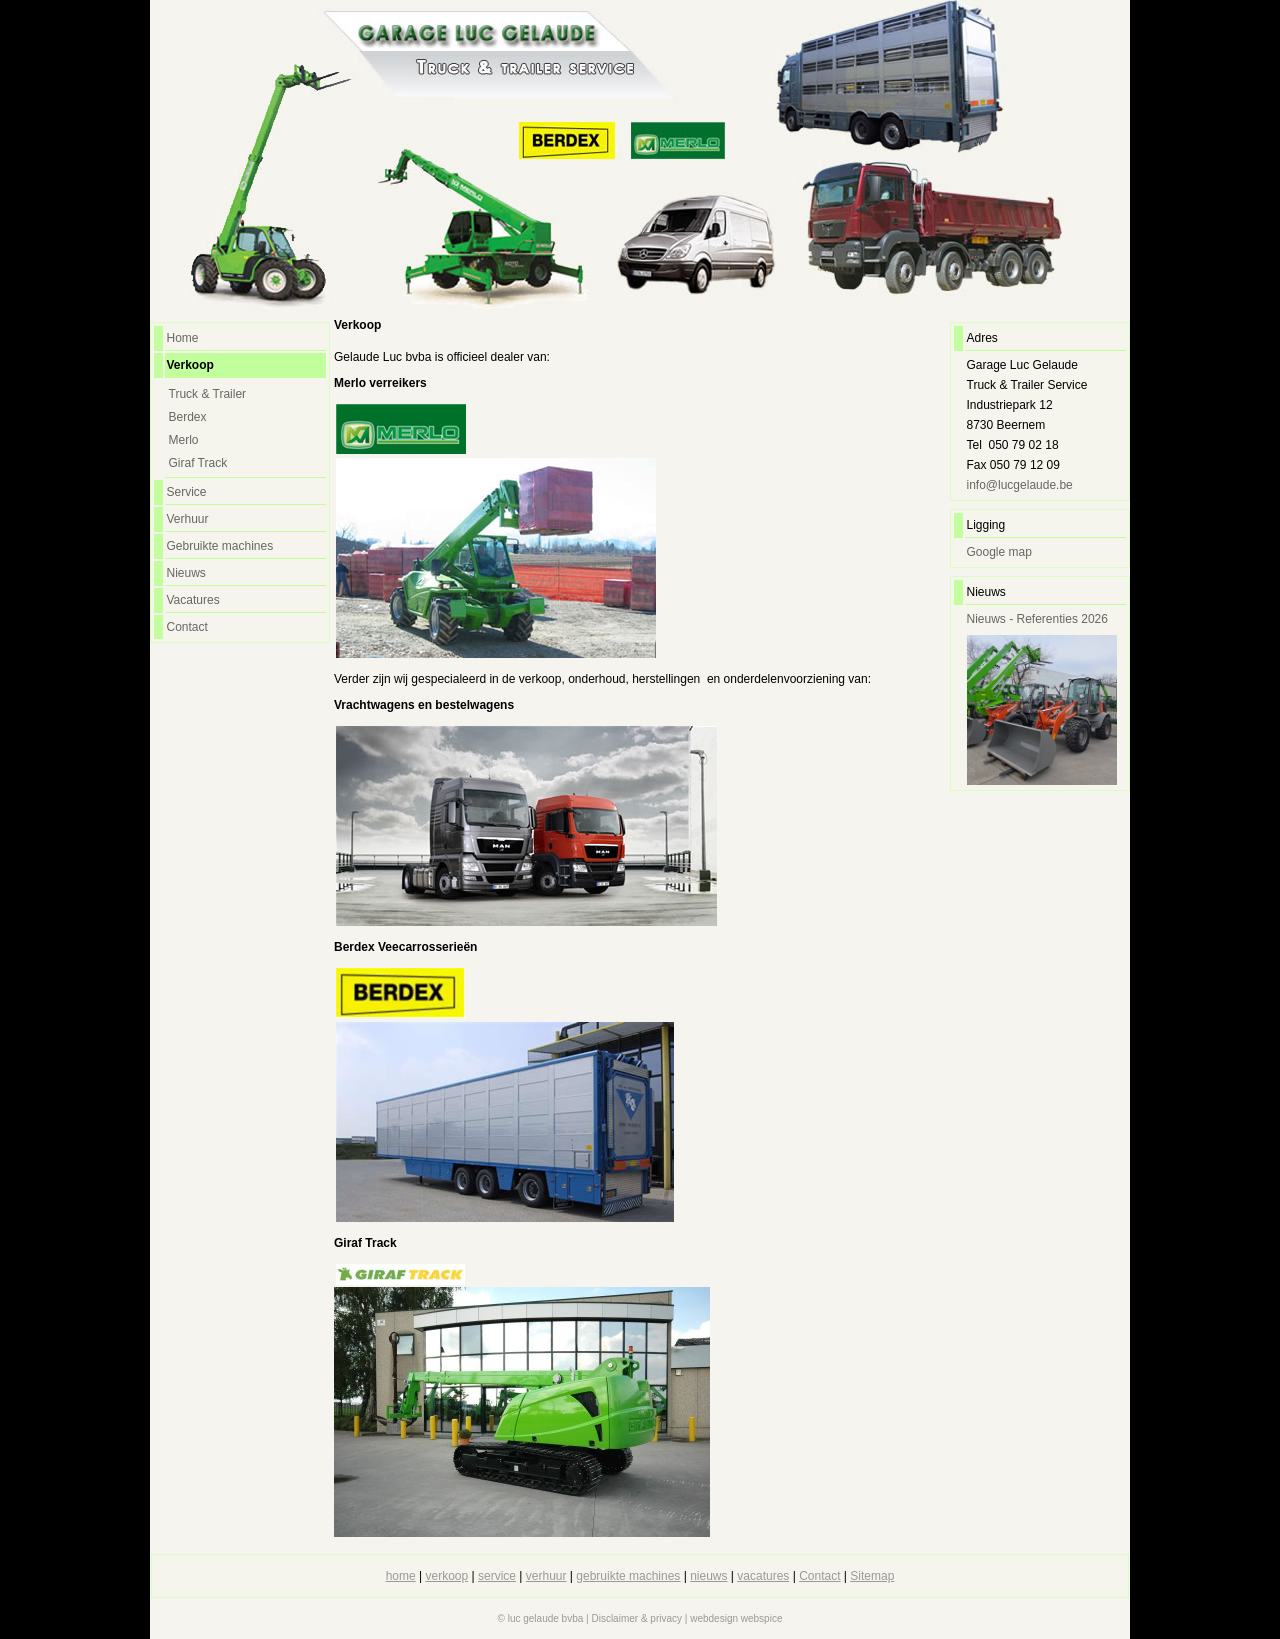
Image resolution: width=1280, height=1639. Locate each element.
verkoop (447, 1576)
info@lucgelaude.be (1020, 485)
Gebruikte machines (220, 546)
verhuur (546, 1576)
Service (187, 492)
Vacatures (193, 600)
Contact (187, 627)
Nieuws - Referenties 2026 (1037, 619)
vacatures (763, 1576)
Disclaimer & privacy (636, 1618)
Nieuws (186, 573)
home (401, 1576)
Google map (999, 552)
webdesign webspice (736, 1618)
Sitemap (872, 1576)
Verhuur (188, 519)
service (497, 1576)
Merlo (184, 440)
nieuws (708, 1576)
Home (183, 338)
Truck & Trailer (208, 394)
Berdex (188, 417)
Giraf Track (198, 463)
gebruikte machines (628, 1576)
